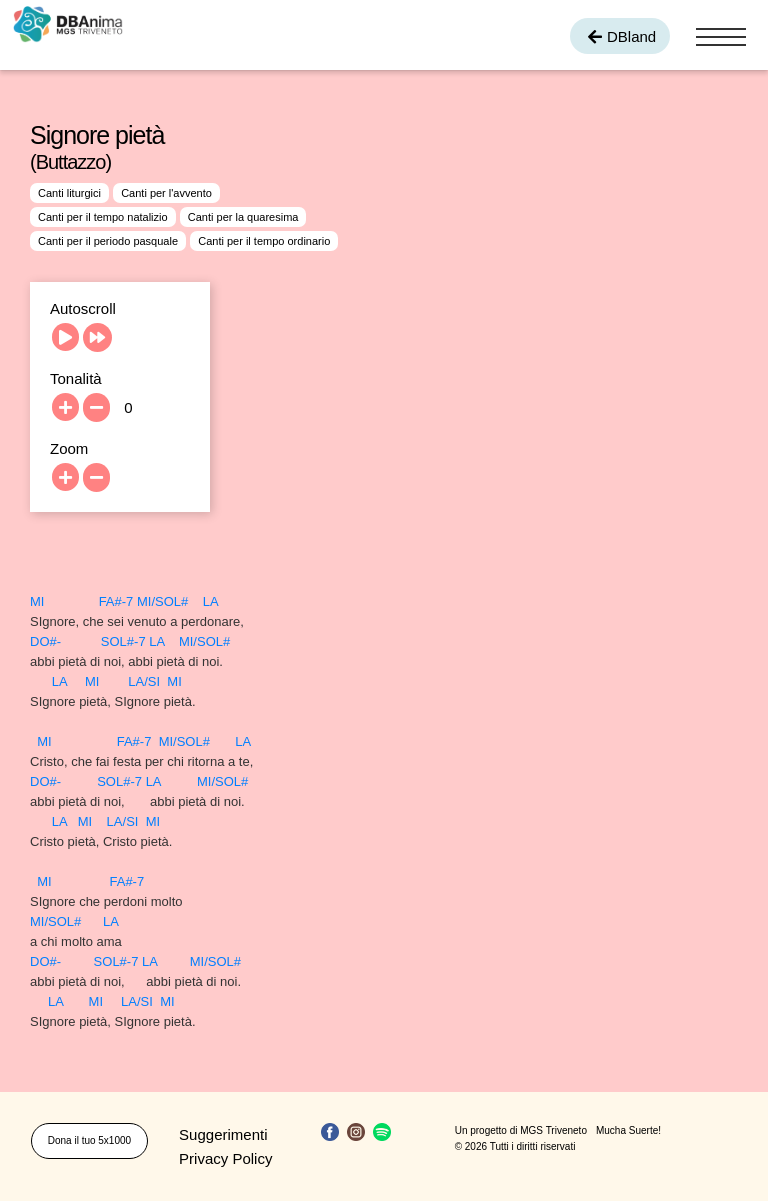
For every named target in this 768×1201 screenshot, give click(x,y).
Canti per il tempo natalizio (103, 217)
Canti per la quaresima (243, 217)
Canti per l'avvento (166, 193)
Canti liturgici (69, 193)
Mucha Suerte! (628, 1130)
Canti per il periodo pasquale (108, 241)
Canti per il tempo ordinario (264, 241)
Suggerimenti (223, 1134)
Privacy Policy (225, 1158)
